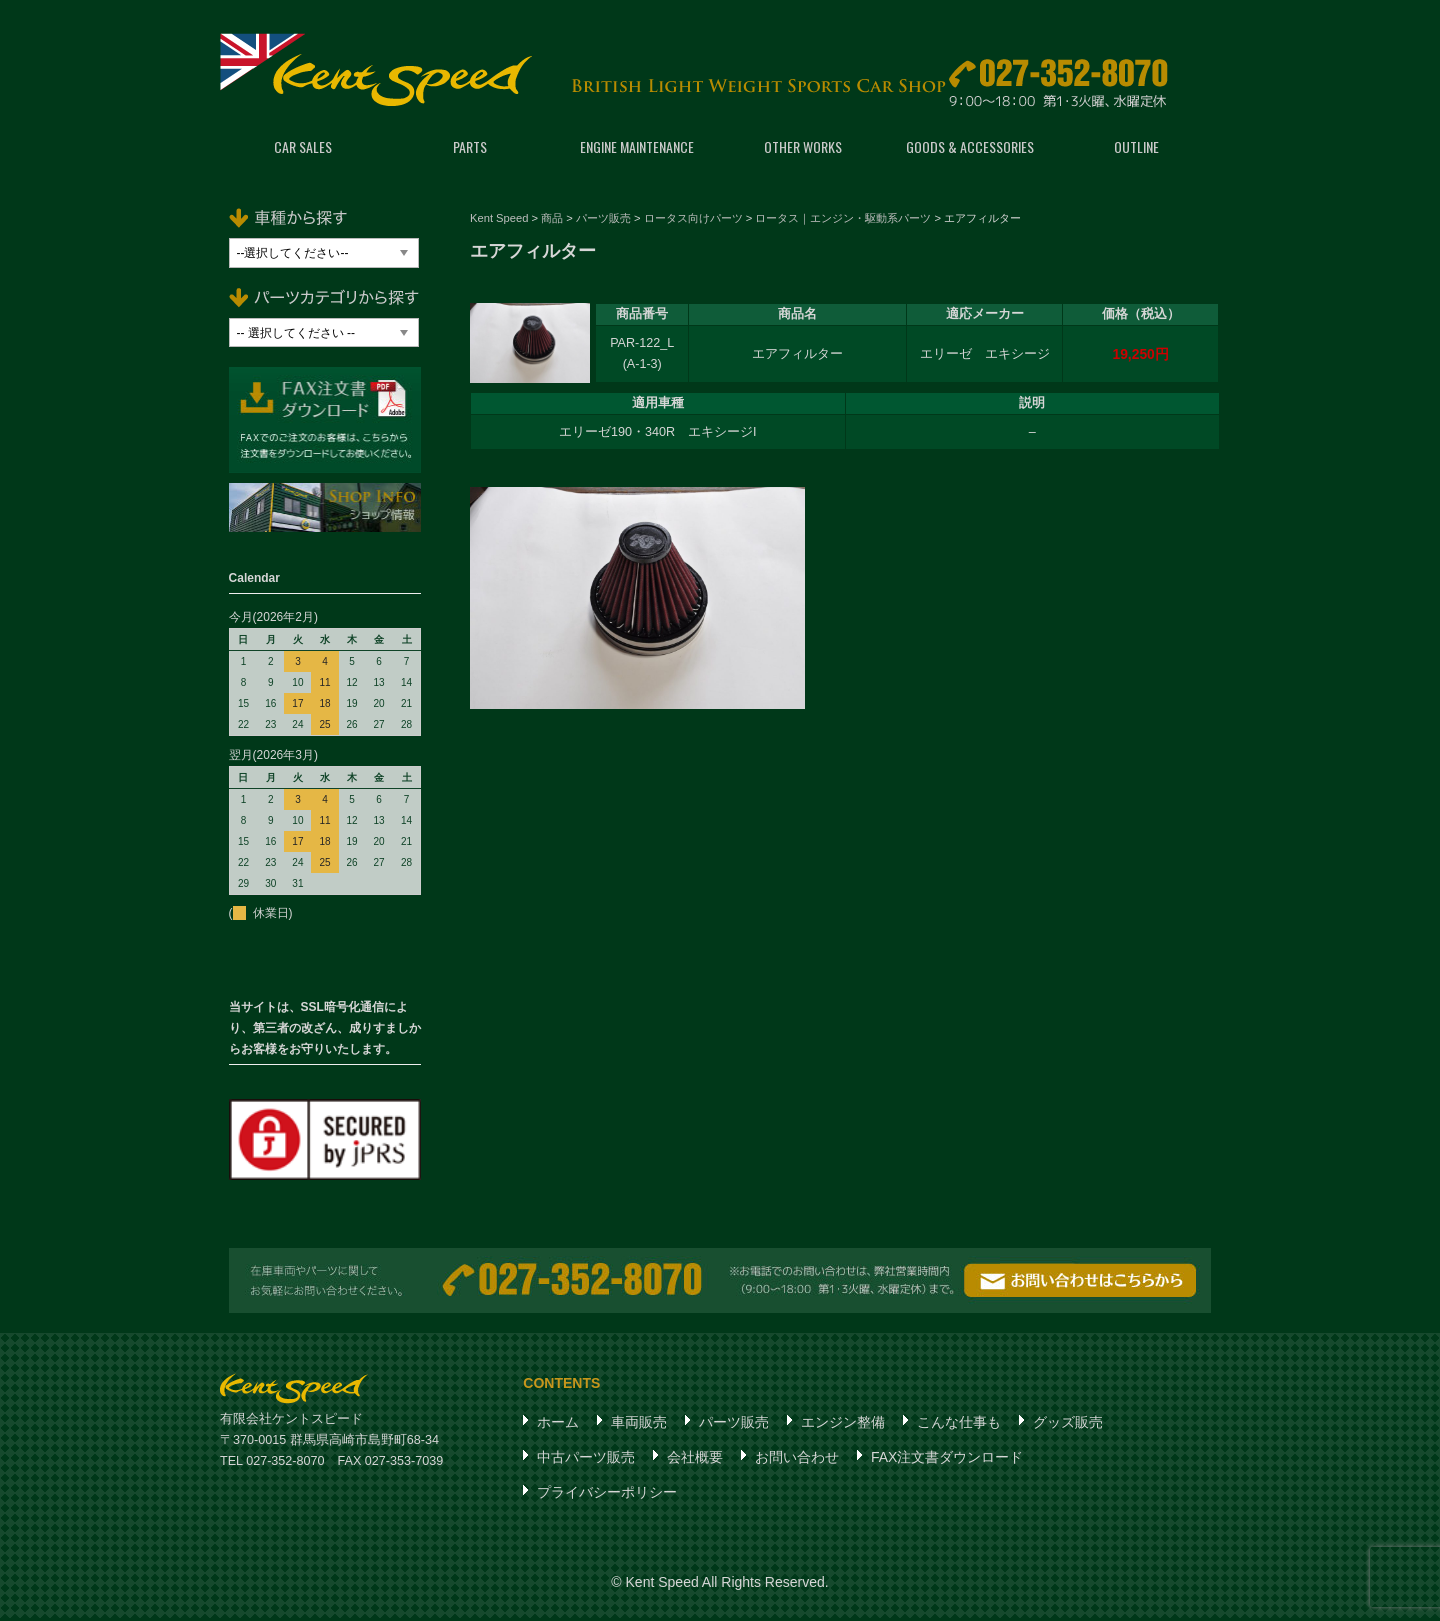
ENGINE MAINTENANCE (637, 149)
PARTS (470, 149)
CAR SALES (303, 149)
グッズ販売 (1068, 1425)
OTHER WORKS (803, 149)
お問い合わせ (797, 1460)
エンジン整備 (843, 1425)
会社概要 (695, 1460)
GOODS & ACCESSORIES (970, 149)
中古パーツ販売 (586, 1460)
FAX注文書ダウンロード (947, 1460)
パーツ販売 (734, 1425)
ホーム (558, 1425)
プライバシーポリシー (607, 1495)
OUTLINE (1136, 149)
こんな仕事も (959, 1425)
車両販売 (639, 1425)
